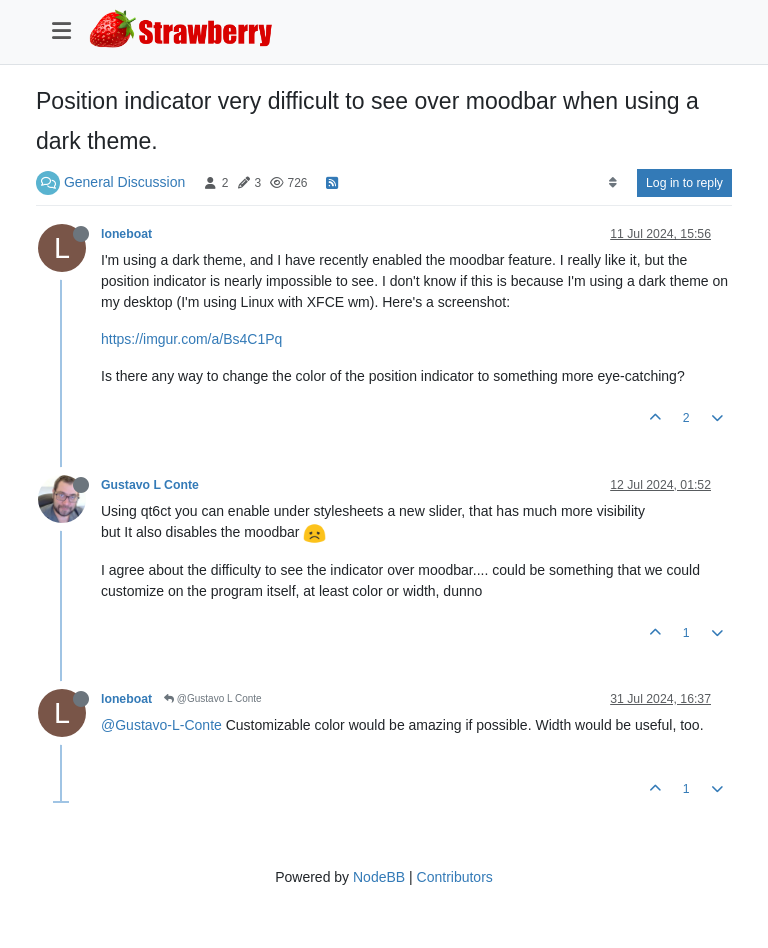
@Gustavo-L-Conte (161, 725)
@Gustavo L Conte (213, 698)
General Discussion (124, 182)
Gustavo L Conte (150, 485)
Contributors (455, 877)
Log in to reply (684, 183)
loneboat (126, 234)
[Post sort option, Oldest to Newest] (612, 183)
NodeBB (379, 877)
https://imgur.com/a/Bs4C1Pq (191, 339)
